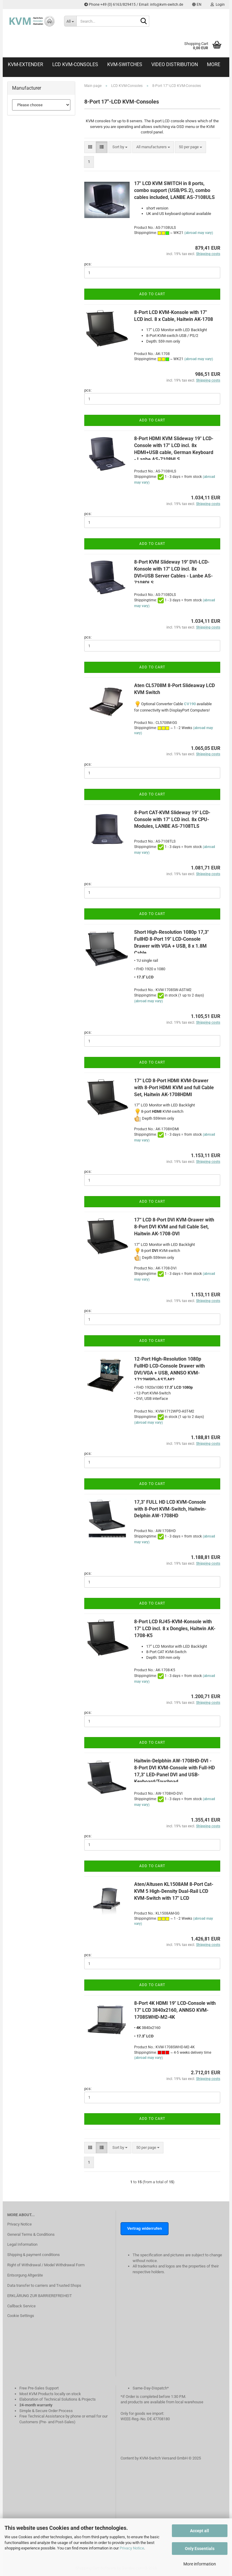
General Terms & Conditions (31, 2234)
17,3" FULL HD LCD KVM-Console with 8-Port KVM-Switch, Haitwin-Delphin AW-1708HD (170, 1509)
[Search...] (70, 21)
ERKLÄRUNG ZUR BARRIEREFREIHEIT (39, 2295)
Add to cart (152, 294)
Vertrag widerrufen (144, 2228)
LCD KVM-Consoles (75, 64)
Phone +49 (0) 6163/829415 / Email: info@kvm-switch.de (133, 4)
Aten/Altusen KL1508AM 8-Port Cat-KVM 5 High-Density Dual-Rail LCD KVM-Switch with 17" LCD (173, 1891)
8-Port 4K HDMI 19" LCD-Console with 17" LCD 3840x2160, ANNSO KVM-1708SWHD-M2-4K (175, 2010)
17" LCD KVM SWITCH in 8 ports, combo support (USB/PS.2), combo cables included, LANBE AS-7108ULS (174, 190)
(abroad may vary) (198, 233)
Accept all (199, 2530)
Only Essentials (199, 2548)
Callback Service (21, 2306)
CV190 (190, 704)
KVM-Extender (25, 64)
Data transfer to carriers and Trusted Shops (44, 2285)
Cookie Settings (20, 2315)
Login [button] (218, 4)
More (213, 64)
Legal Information (22, 2244)
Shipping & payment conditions (33, 2254)
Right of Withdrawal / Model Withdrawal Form (46, 2265)
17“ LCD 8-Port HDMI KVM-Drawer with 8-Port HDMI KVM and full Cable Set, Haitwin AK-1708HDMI (174, 1087)
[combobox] (119, 147)
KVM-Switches (124, 64)
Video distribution (174, 64)
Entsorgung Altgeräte (25, 2275)
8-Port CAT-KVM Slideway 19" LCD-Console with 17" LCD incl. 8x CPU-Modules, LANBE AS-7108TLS (172, 819)
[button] (197, 4)
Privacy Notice (132, 2548)
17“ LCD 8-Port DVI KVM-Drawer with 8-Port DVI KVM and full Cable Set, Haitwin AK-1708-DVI (174, 1227)
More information (199, 2564)
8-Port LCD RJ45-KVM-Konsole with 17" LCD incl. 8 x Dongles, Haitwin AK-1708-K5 (174, 1628)
